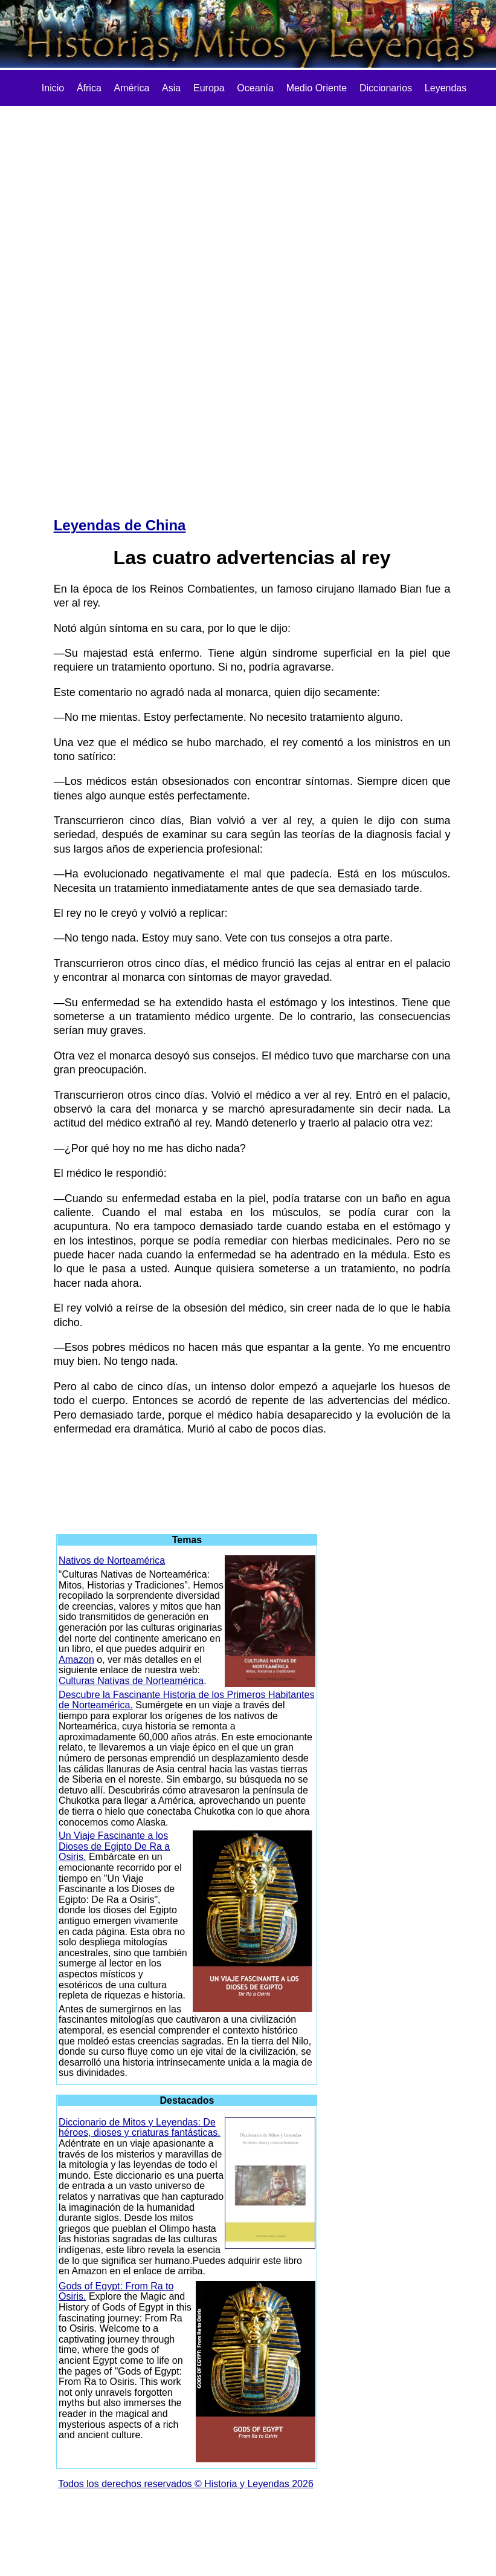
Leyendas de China (120, 525)
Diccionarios (385, 88)
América (132, 88)
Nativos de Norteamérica (112, 1560)
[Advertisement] (90, 303)
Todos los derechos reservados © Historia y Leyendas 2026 (186, 2484)
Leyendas (445, 88)
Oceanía (255, 88)
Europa (209, 88)
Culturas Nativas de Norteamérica (131, 1681)
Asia (171, 88)
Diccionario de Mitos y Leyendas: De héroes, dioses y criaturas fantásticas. (140, 2127)
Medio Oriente (316, 88)
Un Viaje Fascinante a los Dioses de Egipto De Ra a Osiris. (114, 1846)
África (89, 88)
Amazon (76, 1659)
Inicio (53, 88)
